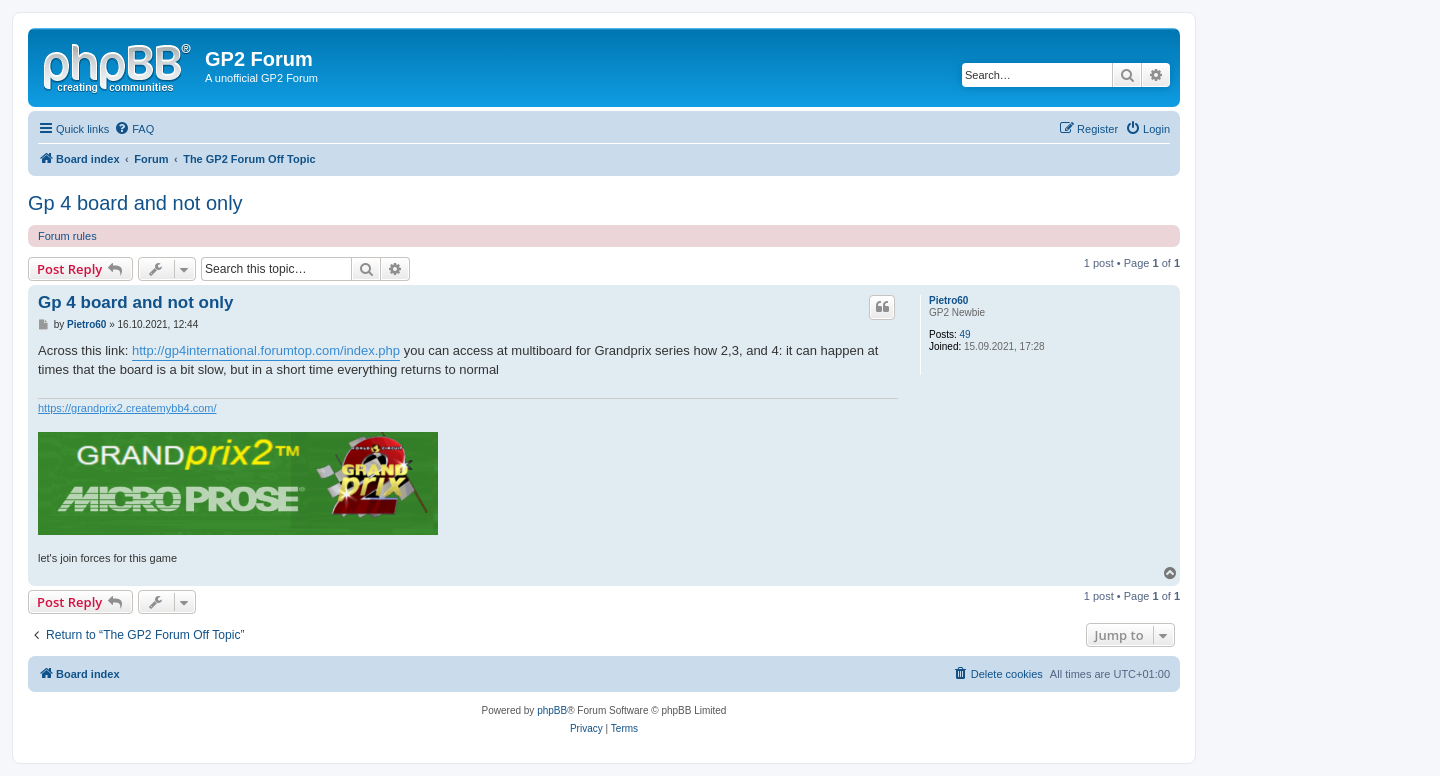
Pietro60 (948, 300)
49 (965, 334)
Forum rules (67, 236)
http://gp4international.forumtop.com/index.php (266, 350)
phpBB (552, 710)
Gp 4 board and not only (135, 203)
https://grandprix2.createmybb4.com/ (127, 408)
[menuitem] (134, 129)
